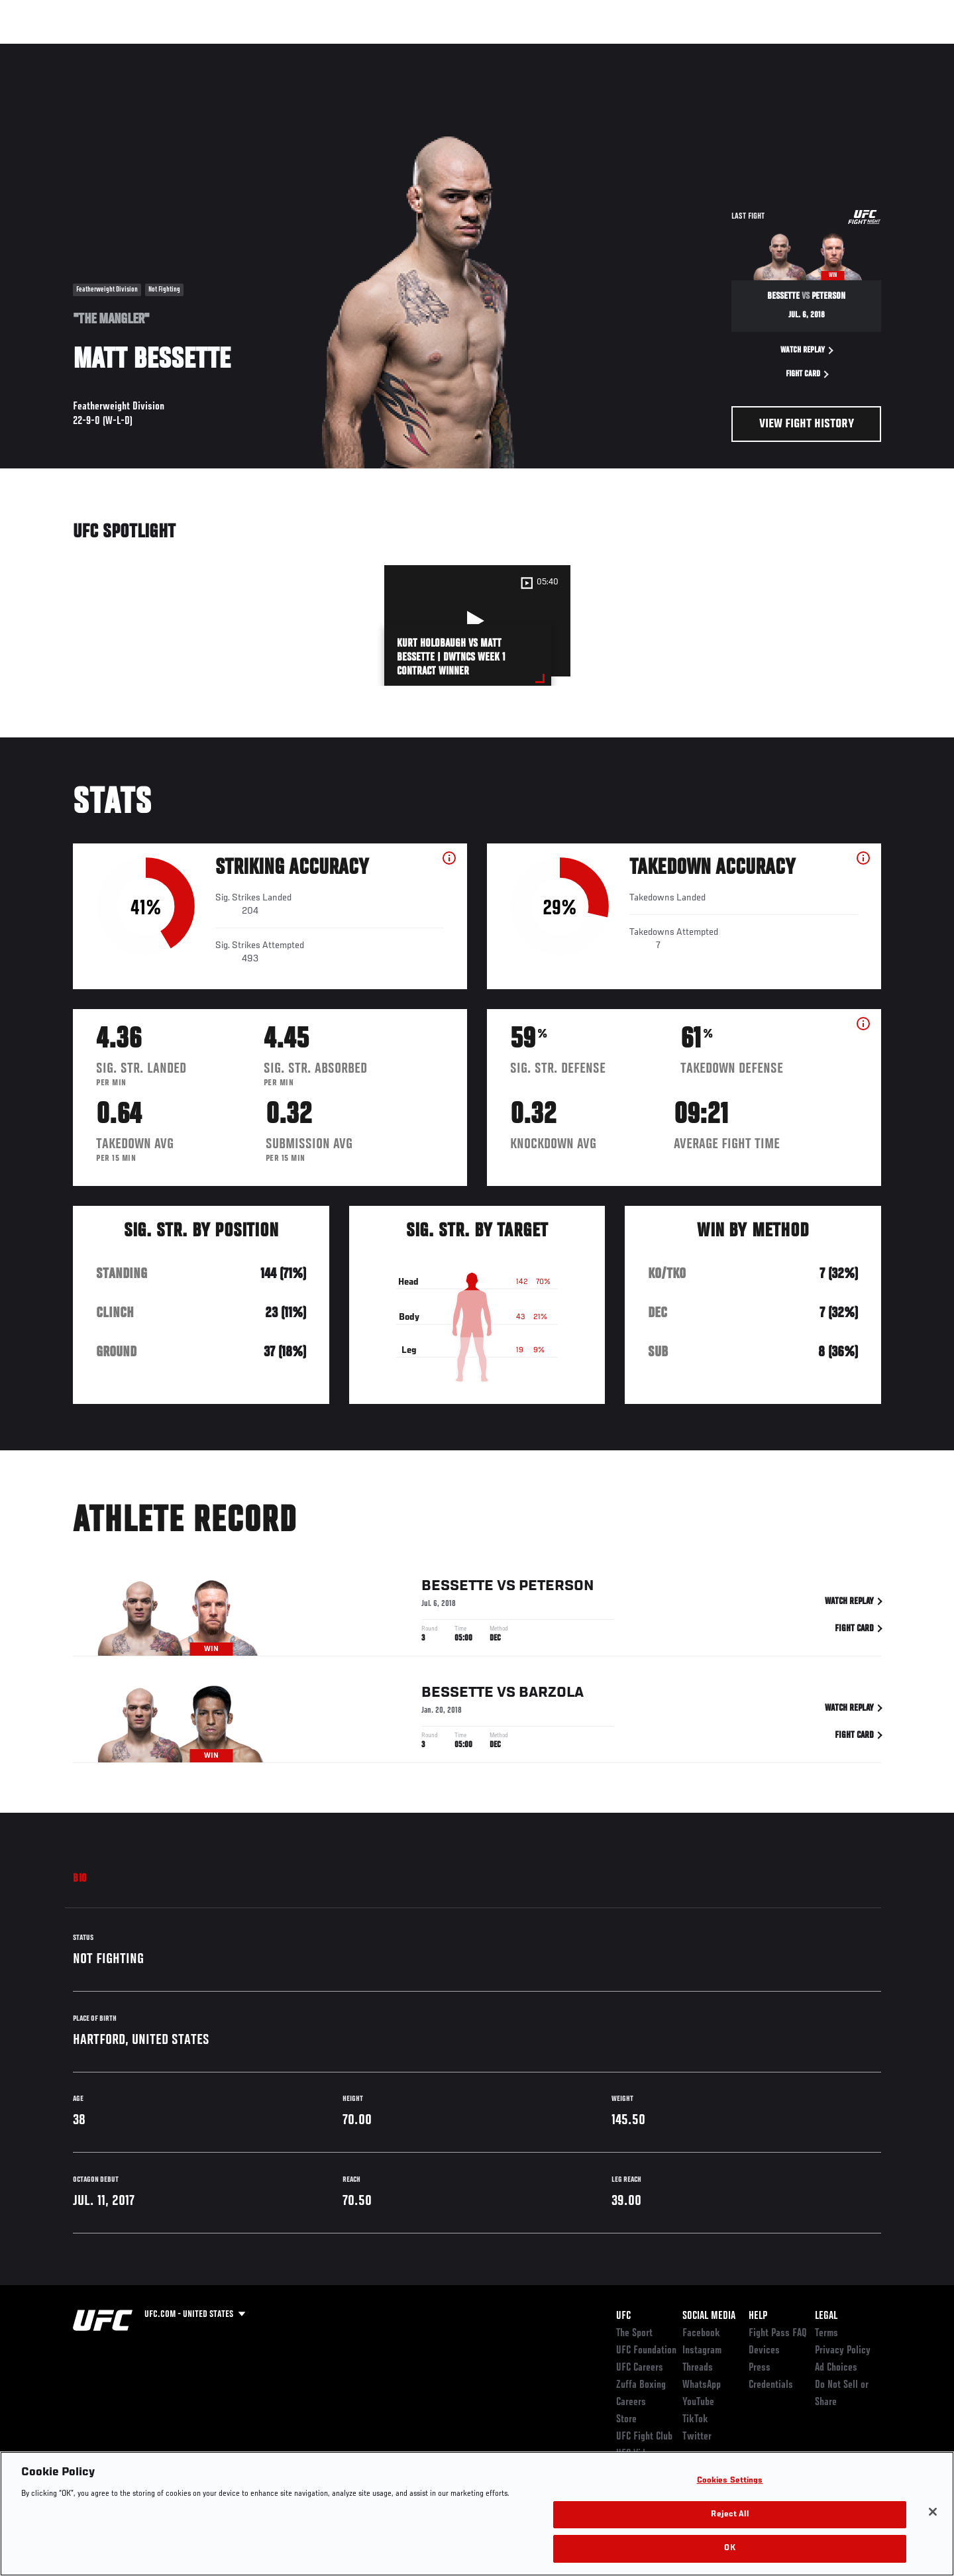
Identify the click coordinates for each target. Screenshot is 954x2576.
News (225, 50)
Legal (826, 2316)
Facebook (701, 2333)
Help (758, 2316)
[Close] (932, 2511)
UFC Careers (639, 2368)
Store (626, 2420)
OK (729, 2548)
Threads (697, 2368)
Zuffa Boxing (793, 50)
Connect (676, 50)
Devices (764, 2351)
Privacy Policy (843, 2351)
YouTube (698, 2402)
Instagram (701, 2351)
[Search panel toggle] (888, 50)
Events (58, 50)
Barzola (551, 1695)
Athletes (173, 50)
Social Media (708, 2316)
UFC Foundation (646, 2351)
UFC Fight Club (644, 2437)
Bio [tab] (80, 1879)
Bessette (457, 1588)
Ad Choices (836, 2368)
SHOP (852, 50)
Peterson (556, 1588)
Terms (826, 2333)
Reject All (729, 2514)
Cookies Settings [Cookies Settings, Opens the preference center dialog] (730, 2481)
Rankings (114, 50)
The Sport (634, 2333)
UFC (623, 2316)
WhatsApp (701, 2385)
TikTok (695, 2420)
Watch (729, 50)
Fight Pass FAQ (778, 2333)
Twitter (697, 2437)
